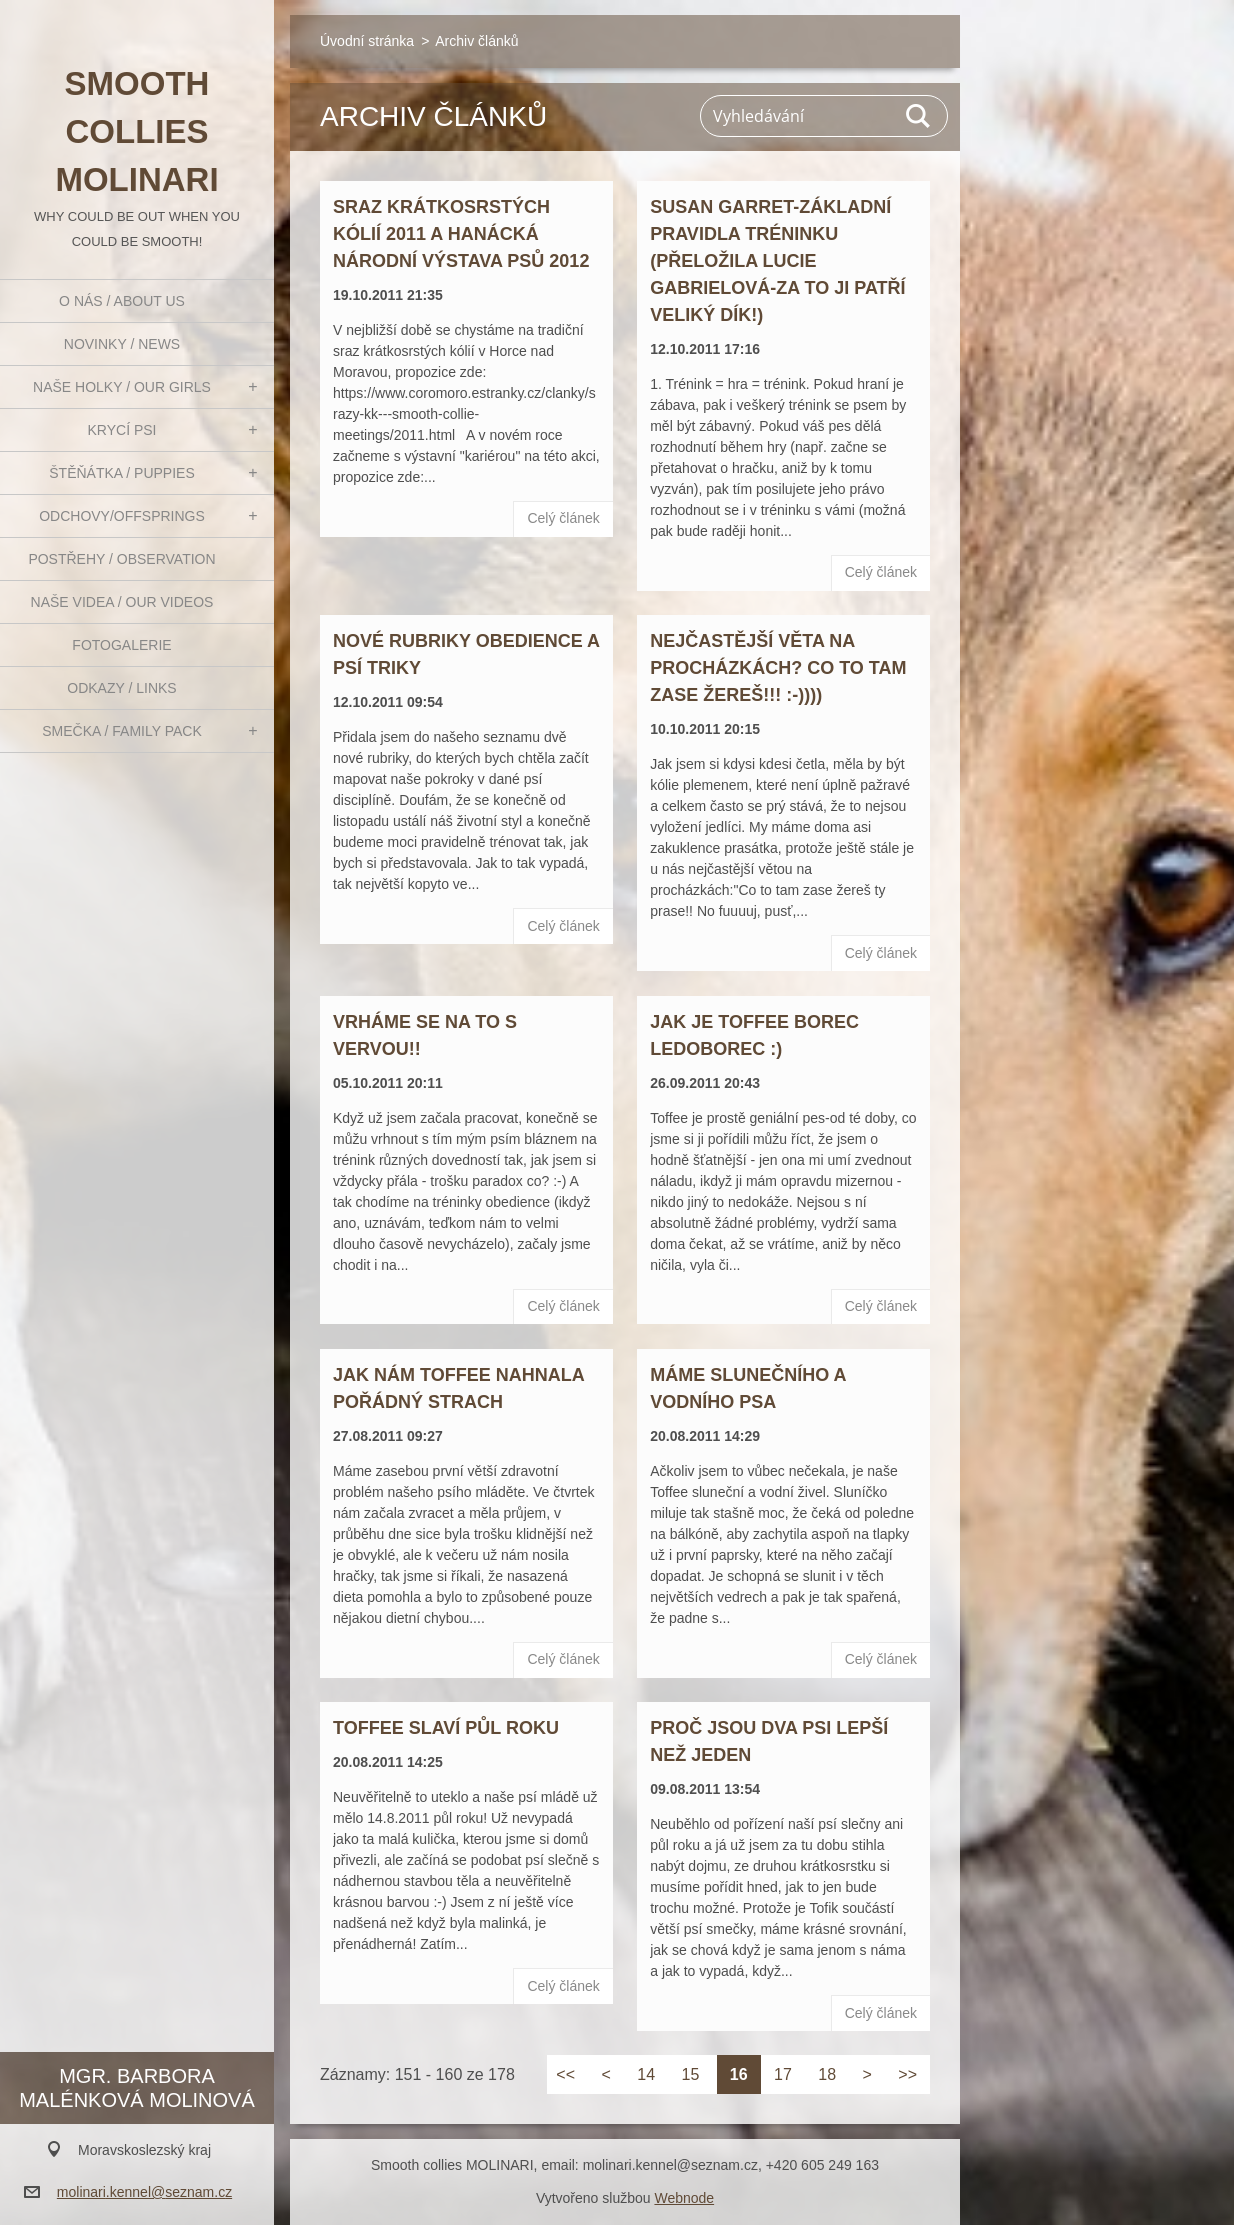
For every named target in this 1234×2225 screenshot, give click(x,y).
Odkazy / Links (121, 688)
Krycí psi (122, 430)
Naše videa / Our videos (122, 602)
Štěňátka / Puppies (122, 473)
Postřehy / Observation (121, 559)
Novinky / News (122, 344)
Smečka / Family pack (122, 731)
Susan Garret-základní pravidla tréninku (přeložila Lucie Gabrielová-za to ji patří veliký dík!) (777, 261)
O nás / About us (122, 301)
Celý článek (563, 518)
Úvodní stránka (367, 41)
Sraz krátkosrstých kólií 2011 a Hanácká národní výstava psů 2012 (461, 234)
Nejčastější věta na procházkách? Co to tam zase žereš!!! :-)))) (778, 668)
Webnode (684, 2198)
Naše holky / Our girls (122, 387)
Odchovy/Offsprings (122, 516)
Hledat (919, 116)
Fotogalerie (121, 645)
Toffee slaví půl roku (446, 1728)
